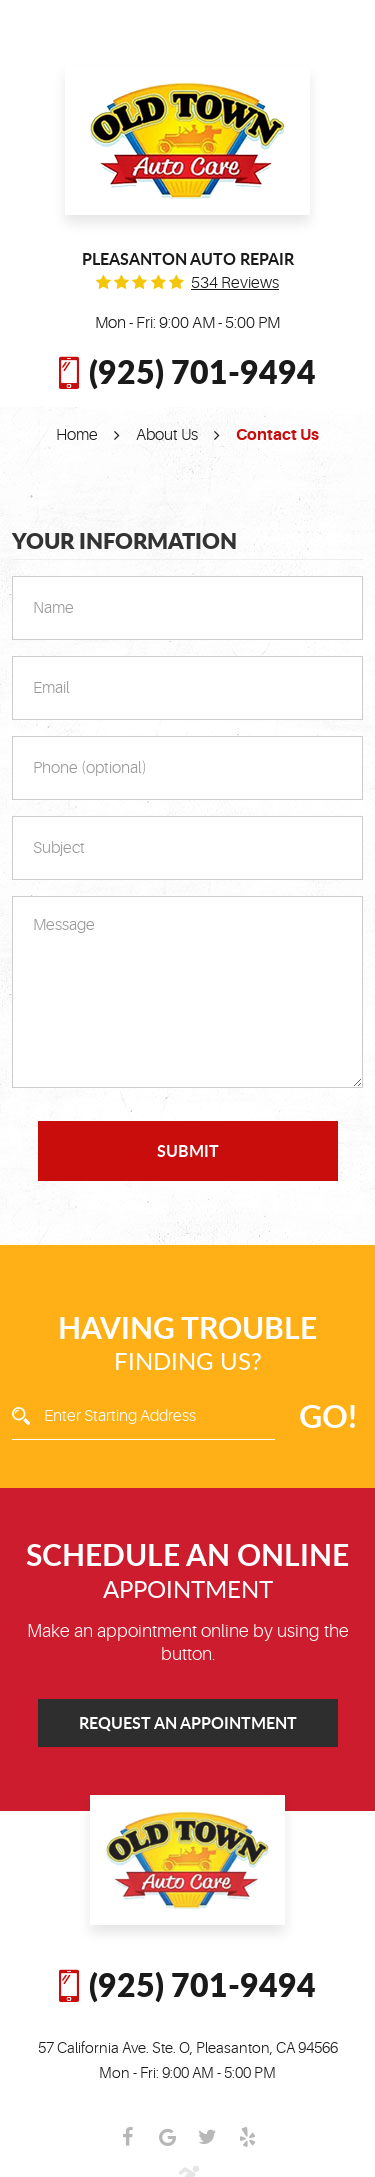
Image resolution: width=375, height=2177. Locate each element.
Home (77, 435)
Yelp (248, 2137)
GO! (328, 1415)
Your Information (124, 541)
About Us (167, 435)
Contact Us (277, 435)
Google (168, 2137)
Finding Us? (187, 1343)
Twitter (208, 2137)
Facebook (128, 2137)
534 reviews (235, 283)
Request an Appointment (188, 1722)
